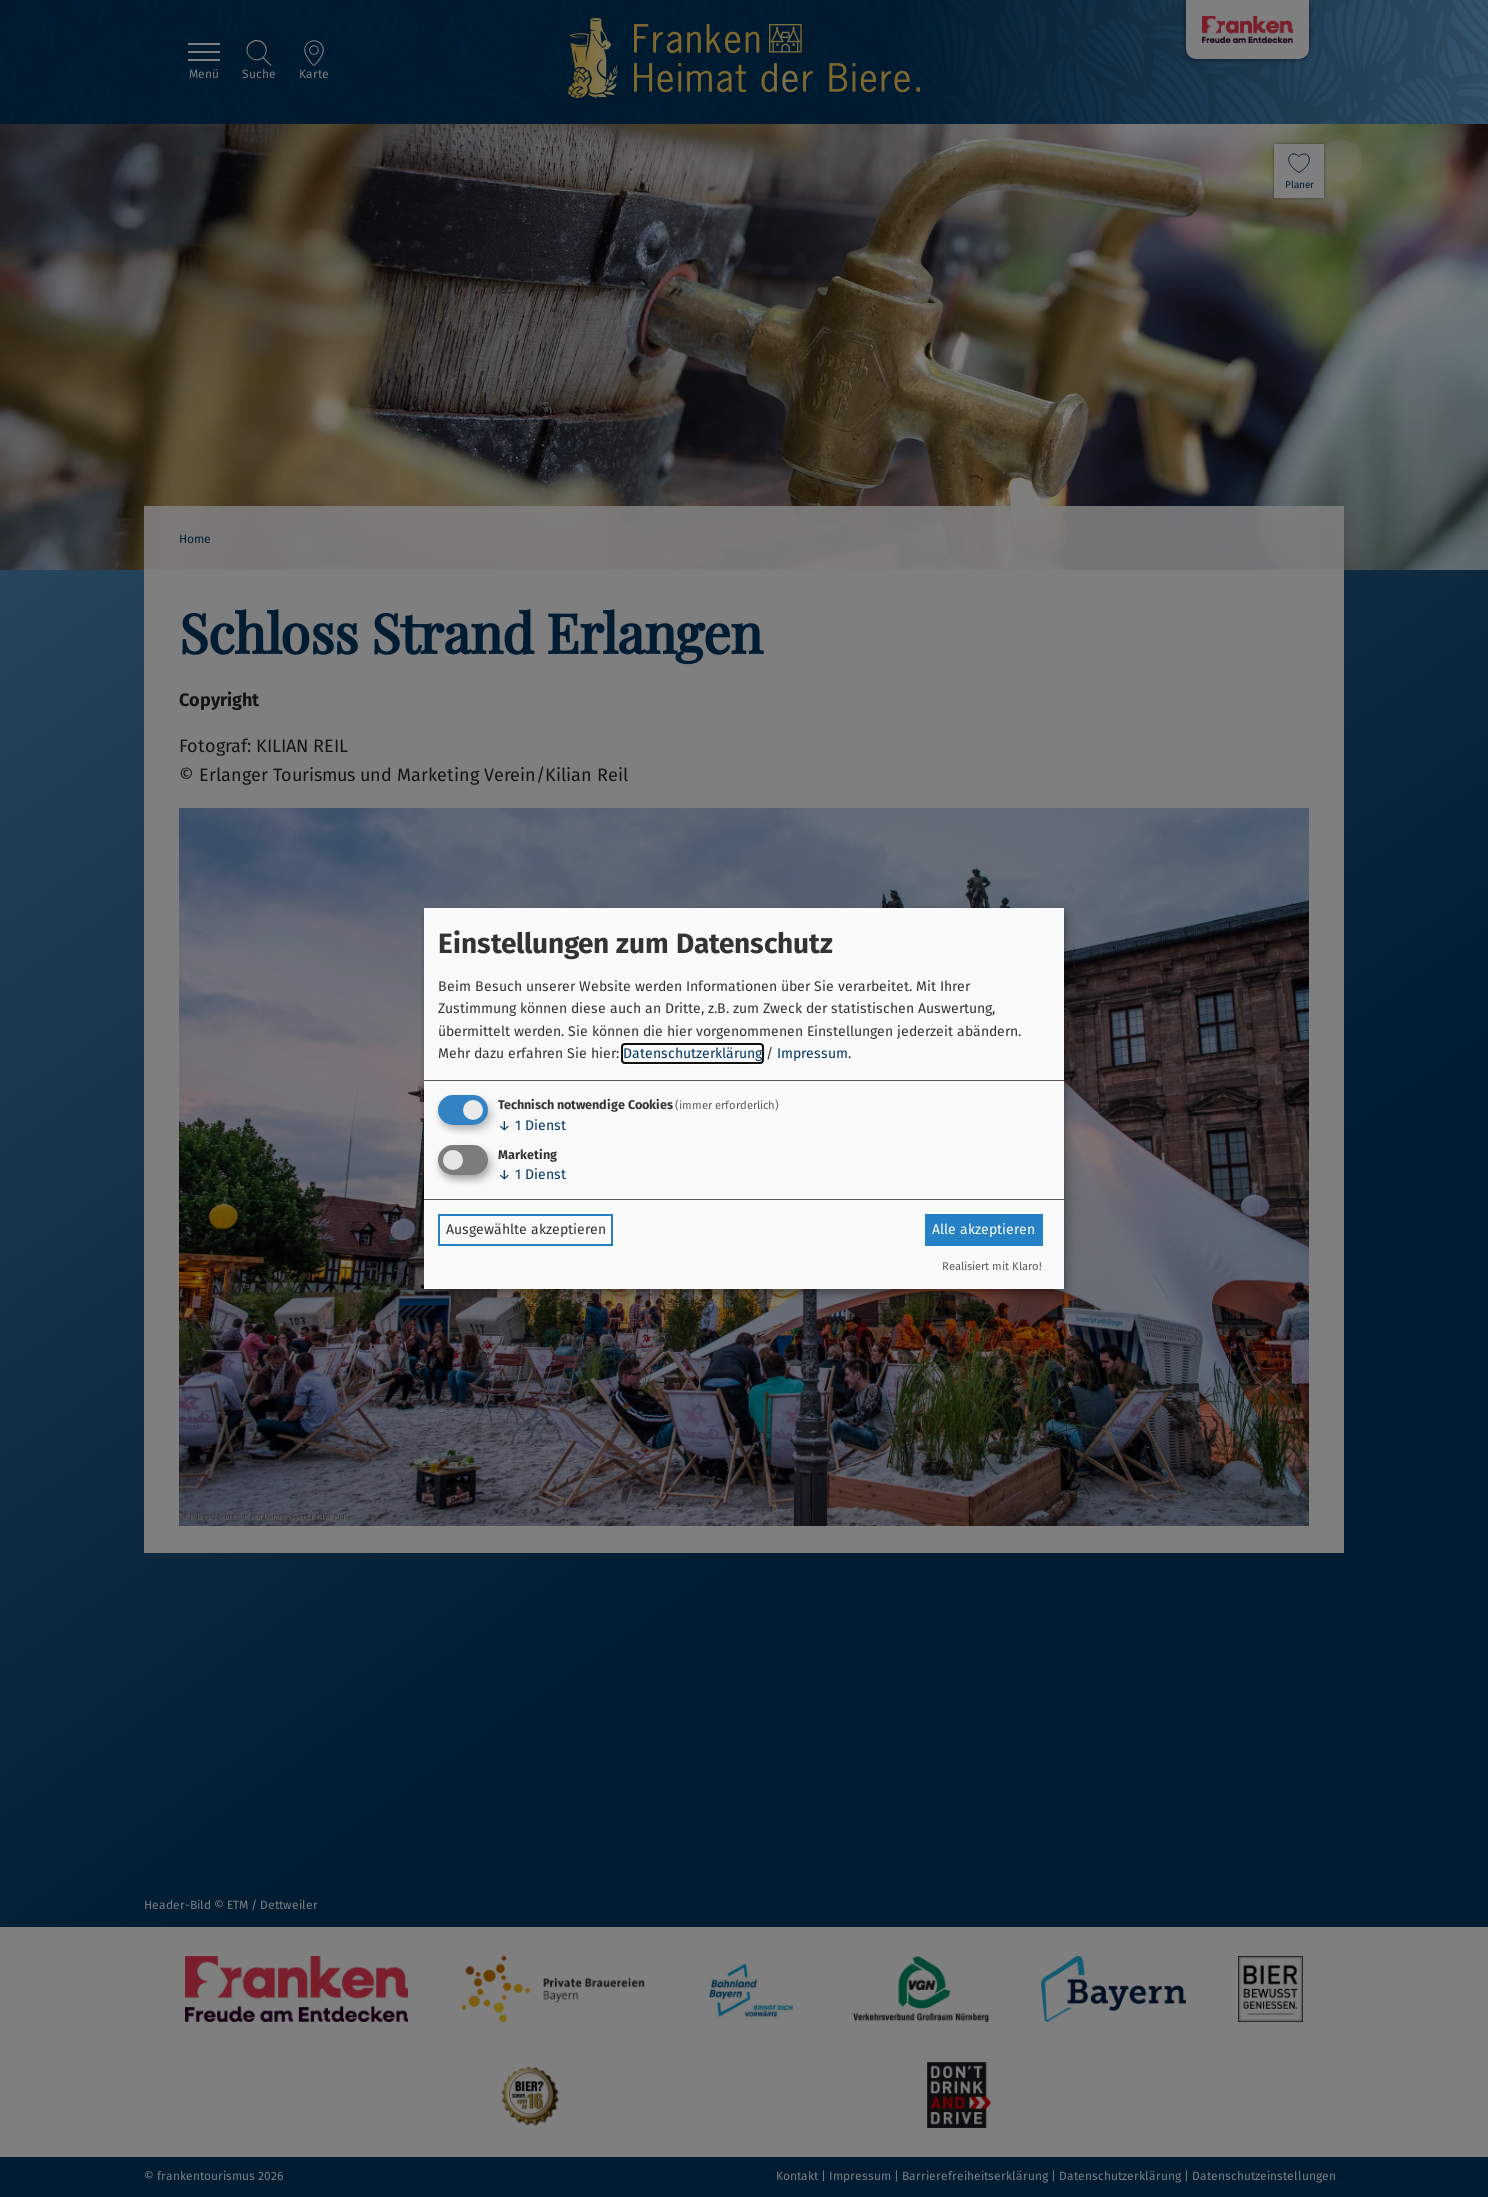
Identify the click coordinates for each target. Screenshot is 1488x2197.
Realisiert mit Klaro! (992, 1266)
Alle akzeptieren (983, 1229)
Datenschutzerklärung (692, 1053)
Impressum (812, 1053)
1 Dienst (532, 1125)
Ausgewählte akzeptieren (526, 1229)
